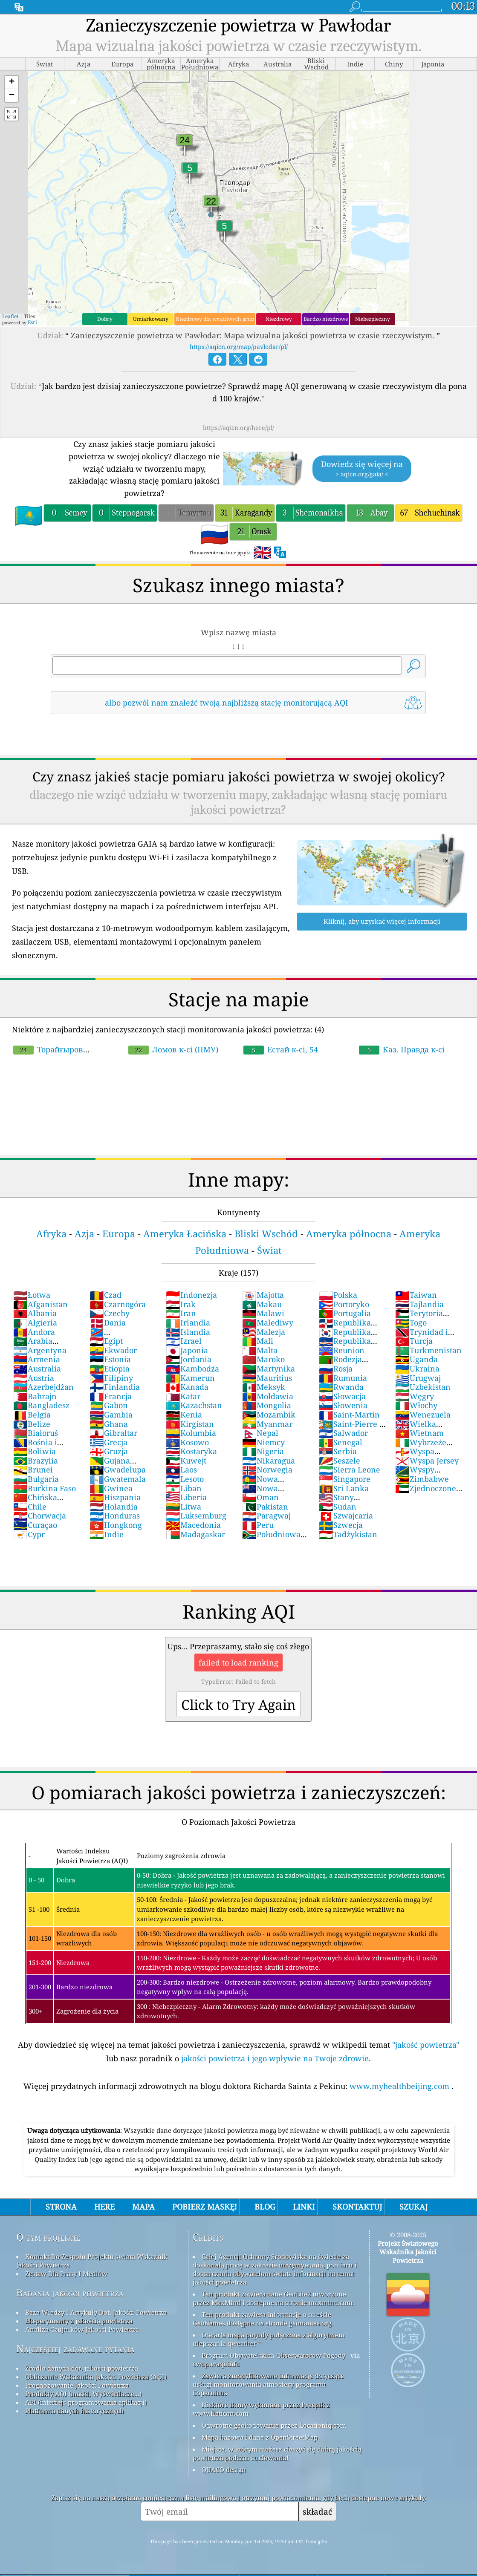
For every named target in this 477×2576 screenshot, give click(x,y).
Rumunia (343, 1378)
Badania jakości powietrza (69, 2292)
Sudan (337, 1506)
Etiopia (110, 1368)
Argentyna (39, 1350)
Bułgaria (36, 1479)
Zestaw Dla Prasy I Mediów (66, 2273)
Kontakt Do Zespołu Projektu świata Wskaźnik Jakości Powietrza (92, 2260)
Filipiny (111, 1378)
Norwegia (267, 1469)
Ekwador (113, 1350)
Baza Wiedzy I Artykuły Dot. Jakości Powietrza (96, 2312)
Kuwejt (186, 1460)
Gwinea (111, 1488)
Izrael (184, 1341)
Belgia (32, 1414)
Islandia (188, 1332)
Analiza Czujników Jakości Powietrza (82, 2329)
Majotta (263, 1295)
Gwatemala (118, 1479)
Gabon (109, 1405)
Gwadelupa (118, 1469)
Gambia (111, 1414)
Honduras (115, 1515)
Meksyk (263, 1387)
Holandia (114, 1506)
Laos (181, 1469)
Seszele (339, 1460)
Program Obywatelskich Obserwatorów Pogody (273, 2355)
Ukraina (417, 1368)
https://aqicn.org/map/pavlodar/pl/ (239, 347)
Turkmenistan (428, 1350)
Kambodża (192, 1368)
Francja (111, 1396)
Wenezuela (423, 1414)
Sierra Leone (349, 1469)
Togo (411, 1322)
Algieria (35, 1322)
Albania (35, 1313)
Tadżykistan (348, 1534)
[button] (11, 82)
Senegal (340, 1442)
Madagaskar (195, 1534)
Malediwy (267, 1322)
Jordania (188, 1359)
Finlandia (115, 1387)
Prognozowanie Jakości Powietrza (77, 2385)
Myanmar (267, 1424)
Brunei (33, 1469)
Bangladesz (41, 1405)
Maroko (263, 1359)
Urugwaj (418, 1378)
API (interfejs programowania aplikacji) (86, 2402)
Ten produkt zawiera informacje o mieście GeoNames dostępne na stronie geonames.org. (263, 2318)
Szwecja (341, 1525)
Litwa (183, 1506)
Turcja (414, 1341)
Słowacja (342, 1396)
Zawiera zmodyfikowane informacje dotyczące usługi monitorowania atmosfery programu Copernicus (268, 2384)
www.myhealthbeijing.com (400, 2086)
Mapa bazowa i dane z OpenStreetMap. (260, 2437)
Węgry (414, 1396)
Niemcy (263, 1442)
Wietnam (419, 1433)
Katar (183, 1396)
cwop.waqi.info (216, 2364)
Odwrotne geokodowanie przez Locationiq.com (274, 2425)
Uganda (416, 1359)
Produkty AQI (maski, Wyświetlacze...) (83, 2393)
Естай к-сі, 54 (280, 1049)
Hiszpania (115, 1497)
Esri (32, 322)
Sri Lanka (344, 1488)
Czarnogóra (118, 1304)
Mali (257, 1341)
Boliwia (34, 1451)
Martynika (268, 1368)
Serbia (338, 1451)
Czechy (110, 1313)
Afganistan (40, 1304)
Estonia (110, 1359)
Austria (33, 1378)
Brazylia (35, 1460)
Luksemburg (196, 1515)
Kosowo (187, 1442)
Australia (37, 1368)
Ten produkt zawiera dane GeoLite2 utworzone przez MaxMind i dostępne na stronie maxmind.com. (273, 2298)
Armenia (36, 1359)
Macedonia (193, 1525)
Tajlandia (419, 1304)
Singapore (344, 1479)
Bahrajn (35, 1396)
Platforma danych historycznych (74, 2410)
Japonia (187, 1350)
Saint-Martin (349, 1414)
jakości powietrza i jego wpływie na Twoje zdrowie (275, 2058)
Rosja (336, 1368)
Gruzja (109, 1451)
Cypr (29, 1534)
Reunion (341, 1350)
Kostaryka (191, 1451)
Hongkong (116, 1525)
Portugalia (345, 1313)
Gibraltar (113, 1433)
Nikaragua (268, 1460)
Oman (260, 1497)
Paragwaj (266, 1515)
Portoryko (344, 1304)
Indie (107, 1534)
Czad (105, 1295)
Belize (31, 1424)
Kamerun (190, 1378)
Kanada (187, 1387)
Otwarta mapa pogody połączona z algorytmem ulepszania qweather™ (268, 2339)
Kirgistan (190, 1424)
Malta (260, 1350)
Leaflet (10, 316)
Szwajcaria (346, 1515)
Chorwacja (39, 1515)
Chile (29, 1506)
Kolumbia (191, 1433)
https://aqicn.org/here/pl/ (238, 428)
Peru (258, 1525)
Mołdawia (267, 1396)
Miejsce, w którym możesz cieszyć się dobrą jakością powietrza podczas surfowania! (277, 2453)
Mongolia (266, 1405)
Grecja (108, 1442)
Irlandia (188, 1322)
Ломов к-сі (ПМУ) (173, 1049)
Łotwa (31, 1295)
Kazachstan (194, 1405)
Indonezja (191, 1295)
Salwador (343, 1433)
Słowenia (343, 1405)
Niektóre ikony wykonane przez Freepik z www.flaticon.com (261, 2409)
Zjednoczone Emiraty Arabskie (427, 1493)
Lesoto (185, 1479)
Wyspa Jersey (427, 1460)
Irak (181, 1304)
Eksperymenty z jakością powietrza (79, 2321)
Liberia (186, 1497)
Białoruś (35, 1433)
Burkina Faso (44, 1488)
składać (317, 2511)
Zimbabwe (422, 1479)
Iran (181, 1313)
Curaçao (35, 1525)
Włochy (416, 1405)
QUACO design (224, 2469)
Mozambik (268, 1414)
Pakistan (265, 1506)
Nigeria (263, 1451)
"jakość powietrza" (425, 2045)
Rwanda (341, 1387)
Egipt (106, 1341)
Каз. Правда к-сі (402, 1049)
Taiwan (416, 1295)
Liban (184, 1488)
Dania (108, 1322)
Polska (338, 1295)
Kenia (184, 1414)
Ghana (109, 1424)
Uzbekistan (423, 1387)
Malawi (263, 1313)
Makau (262, 1304)
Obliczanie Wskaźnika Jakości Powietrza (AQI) (96, 2376)
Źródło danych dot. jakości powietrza (81, 2368)
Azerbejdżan (43, 1387)
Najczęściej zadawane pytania (75, 2348)
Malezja (263, 1332)
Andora (34, 1332)
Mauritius (267, 1378)
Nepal (260, 1433)
